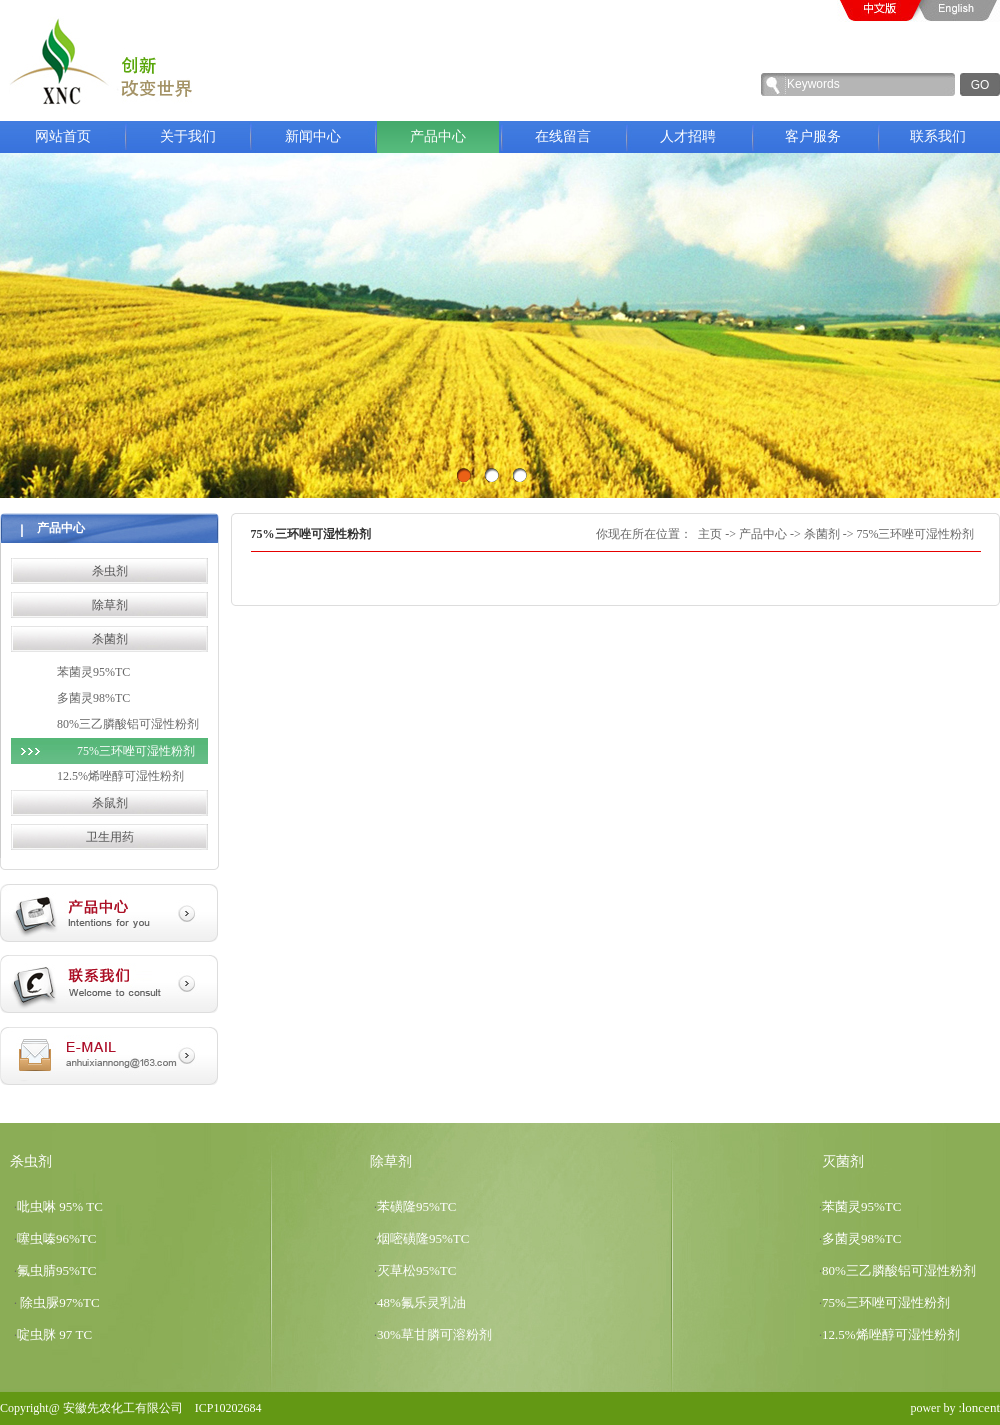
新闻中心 (327, 136)
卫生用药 (110, 837)
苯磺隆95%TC (416, 1206)
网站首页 (63, 136)
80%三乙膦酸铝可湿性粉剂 (128, 724)
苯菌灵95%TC (93, 672)
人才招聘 (688, 136)
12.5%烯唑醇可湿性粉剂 (120, 776)
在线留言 (563, 136)
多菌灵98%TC (93, 698)
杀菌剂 (110, 639)
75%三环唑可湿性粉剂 (136, 751)
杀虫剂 (110, 571)
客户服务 (813, 136)
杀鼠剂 (110, 803)
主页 (710, 534)
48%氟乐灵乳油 (421, 1302)
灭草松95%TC (416, 1270)
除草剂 (110, 605)
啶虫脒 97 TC (54, 1334)
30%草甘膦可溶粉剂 (434, 1334)
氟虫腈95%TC (56, 1270)
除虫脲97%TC (58, 1302)
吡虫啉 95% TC (60, 1206)
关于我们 (202, 136)
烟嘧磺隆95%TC (423, 1238)
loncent (981, 1407)
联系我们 (938, 136)
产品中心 (452, 136)
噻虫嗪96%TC (56, 1238)
